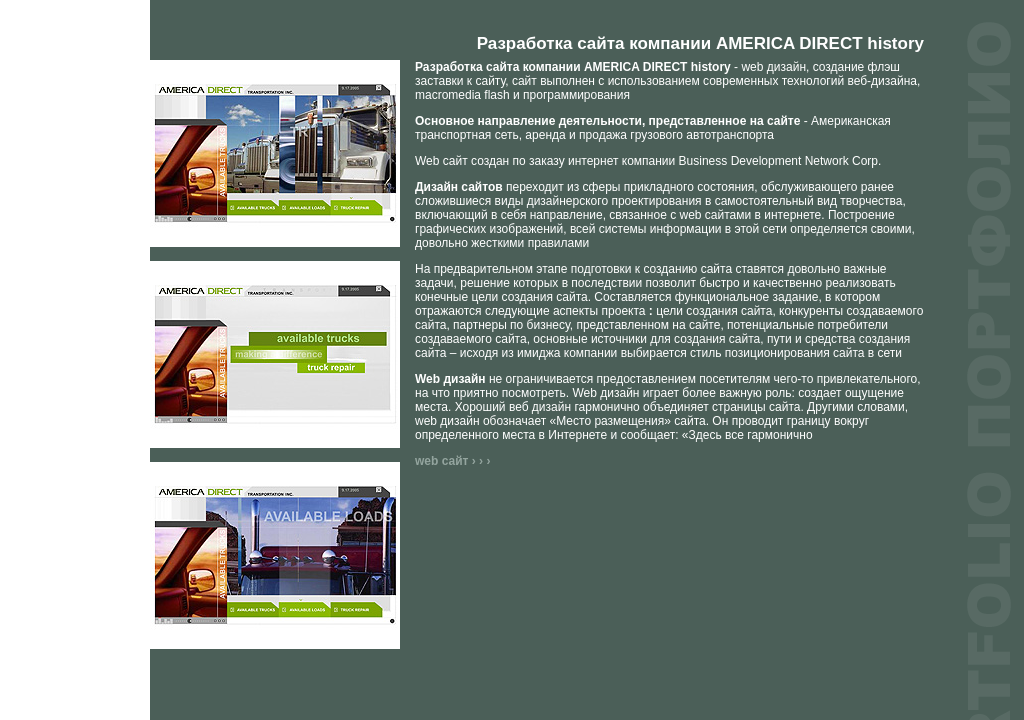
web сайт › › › (452, 461)
